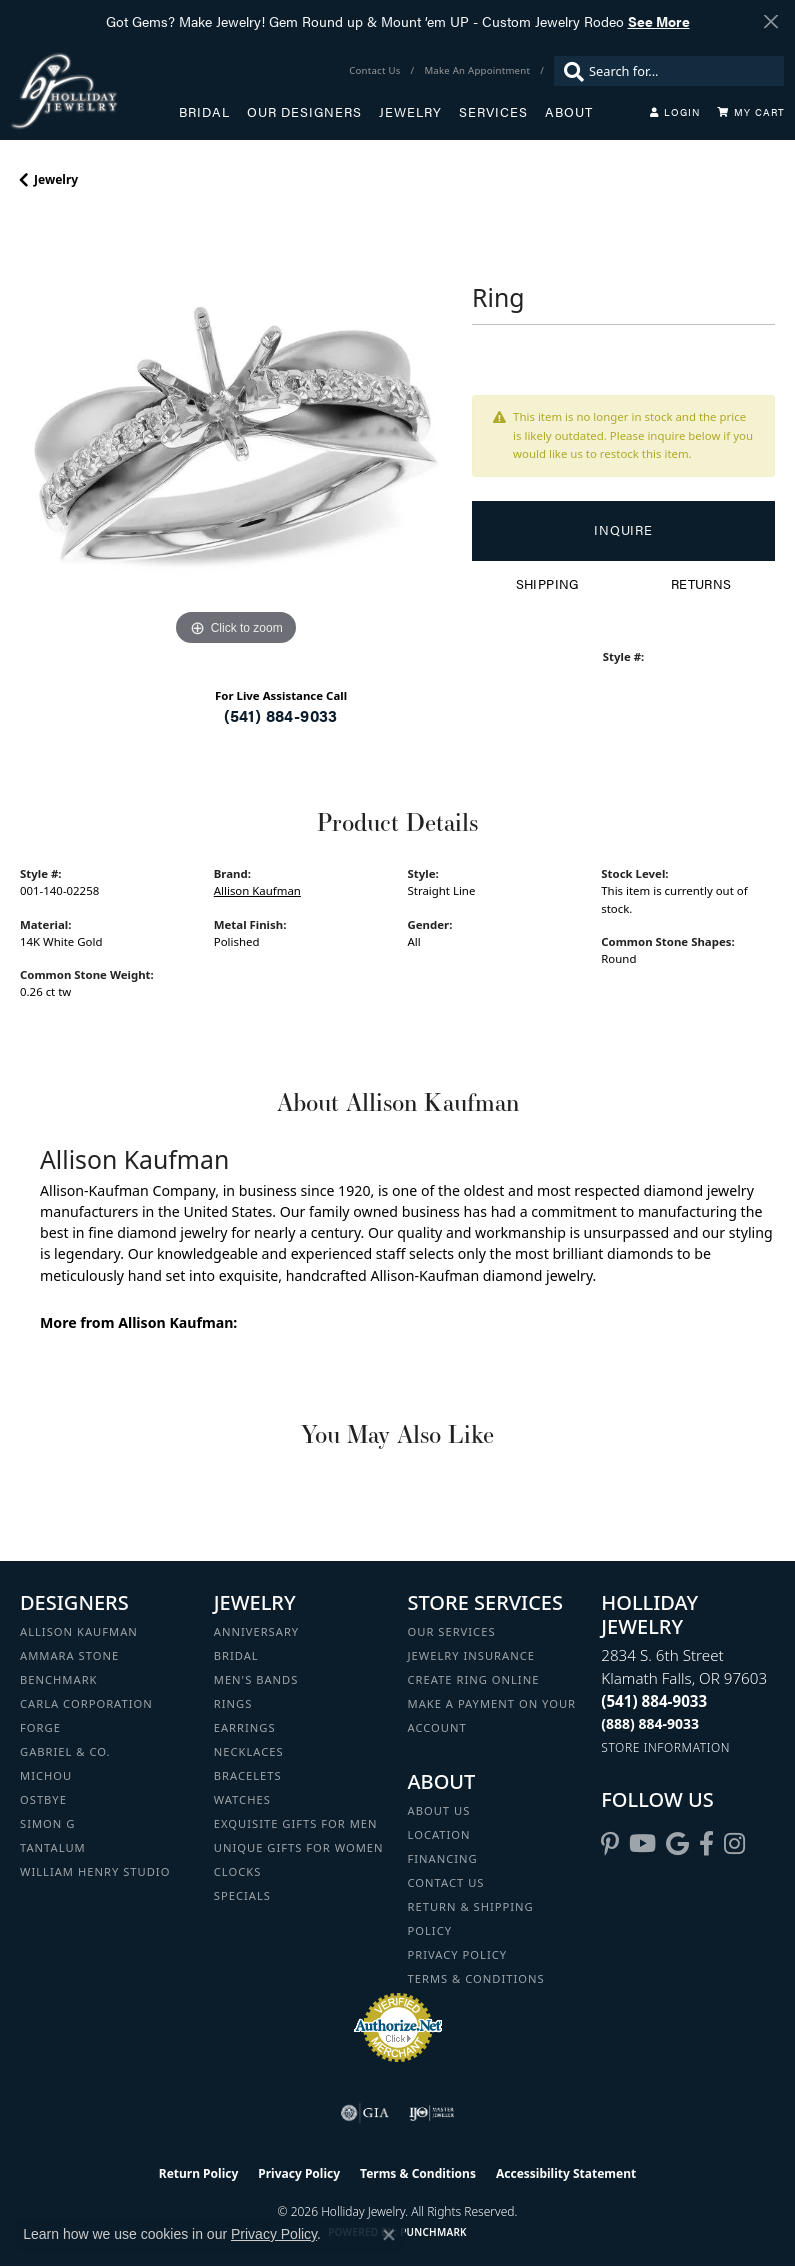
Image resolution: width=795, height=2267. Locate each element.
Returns (701, 584)
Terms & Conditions (476, 1978)
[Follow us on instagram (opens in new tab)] (734, 1844)
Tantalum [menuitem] (53, 1847)
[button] (675, 112)
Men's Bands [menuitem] (256, 1679)
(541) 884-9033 (281, 715)
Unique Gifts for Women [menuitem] (299, 1847)
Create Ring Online (474, 1679)
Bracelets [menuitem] (248, 1775)
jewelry (56, 179)
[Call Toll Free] (650, 1723)
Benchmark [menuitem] (59, 1679)
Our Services (452, 1631)
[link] (376, 71)
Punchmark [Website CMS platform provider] (433, 2232)
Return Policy (199, 2173)
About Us (439, 1810)
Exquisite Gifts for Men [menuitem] (296, 1823)
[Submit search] (569, 71)
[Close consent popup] (389, 2235)
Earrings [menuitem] (245, 1727)
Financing (443, 1858)
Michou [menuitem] (46, 1775)
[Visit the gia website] (365, 2113)
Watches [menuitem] (242, 1799)
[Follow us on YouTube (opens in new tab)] (642, 1844)
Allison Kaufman (257, 890)
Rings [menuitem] (233, 1703)
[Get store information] (665, 1747)
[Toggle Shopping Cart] (751, 112)
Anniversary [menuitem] (256, 1631)
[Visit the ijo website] (431, 2113)
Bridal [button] (204, 112)
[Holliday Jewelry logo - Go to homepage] (94, 91)
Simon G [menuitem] (47, 1823)
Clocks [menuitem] (238, 1871)
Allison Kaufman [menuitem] (79, 1631)
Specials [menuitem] (242, 1895)
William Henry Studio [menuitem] (95, 1871)
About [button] (569, 112)
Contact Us (446, 1882)
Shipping (547, 584)
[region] (236, 435)
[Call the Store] (654, 1701)
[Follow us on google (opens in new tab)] (677, 1844)
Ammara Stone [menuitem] (69, 1655)
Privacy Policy (458, 1954)
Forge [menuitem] (40, 1727)
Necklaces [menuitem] (249, 1751)
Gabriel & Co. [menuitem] (65, 1751)
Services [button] (493, 112)
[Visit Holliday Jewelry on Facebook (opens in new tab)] (706, 1844)
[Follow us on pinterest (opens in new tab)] (610, 1844)
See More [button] (659, 21)
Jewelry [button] (410, 112)
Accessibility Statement (566, 2173)
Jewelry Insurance (471, 1655)
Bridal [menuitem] (236, 1655)
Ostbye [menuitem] (43, 1799)
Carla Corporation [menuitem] (86, 1703)
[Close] (770, 21)
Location (439, 1834)
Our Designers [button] (304, 112)
